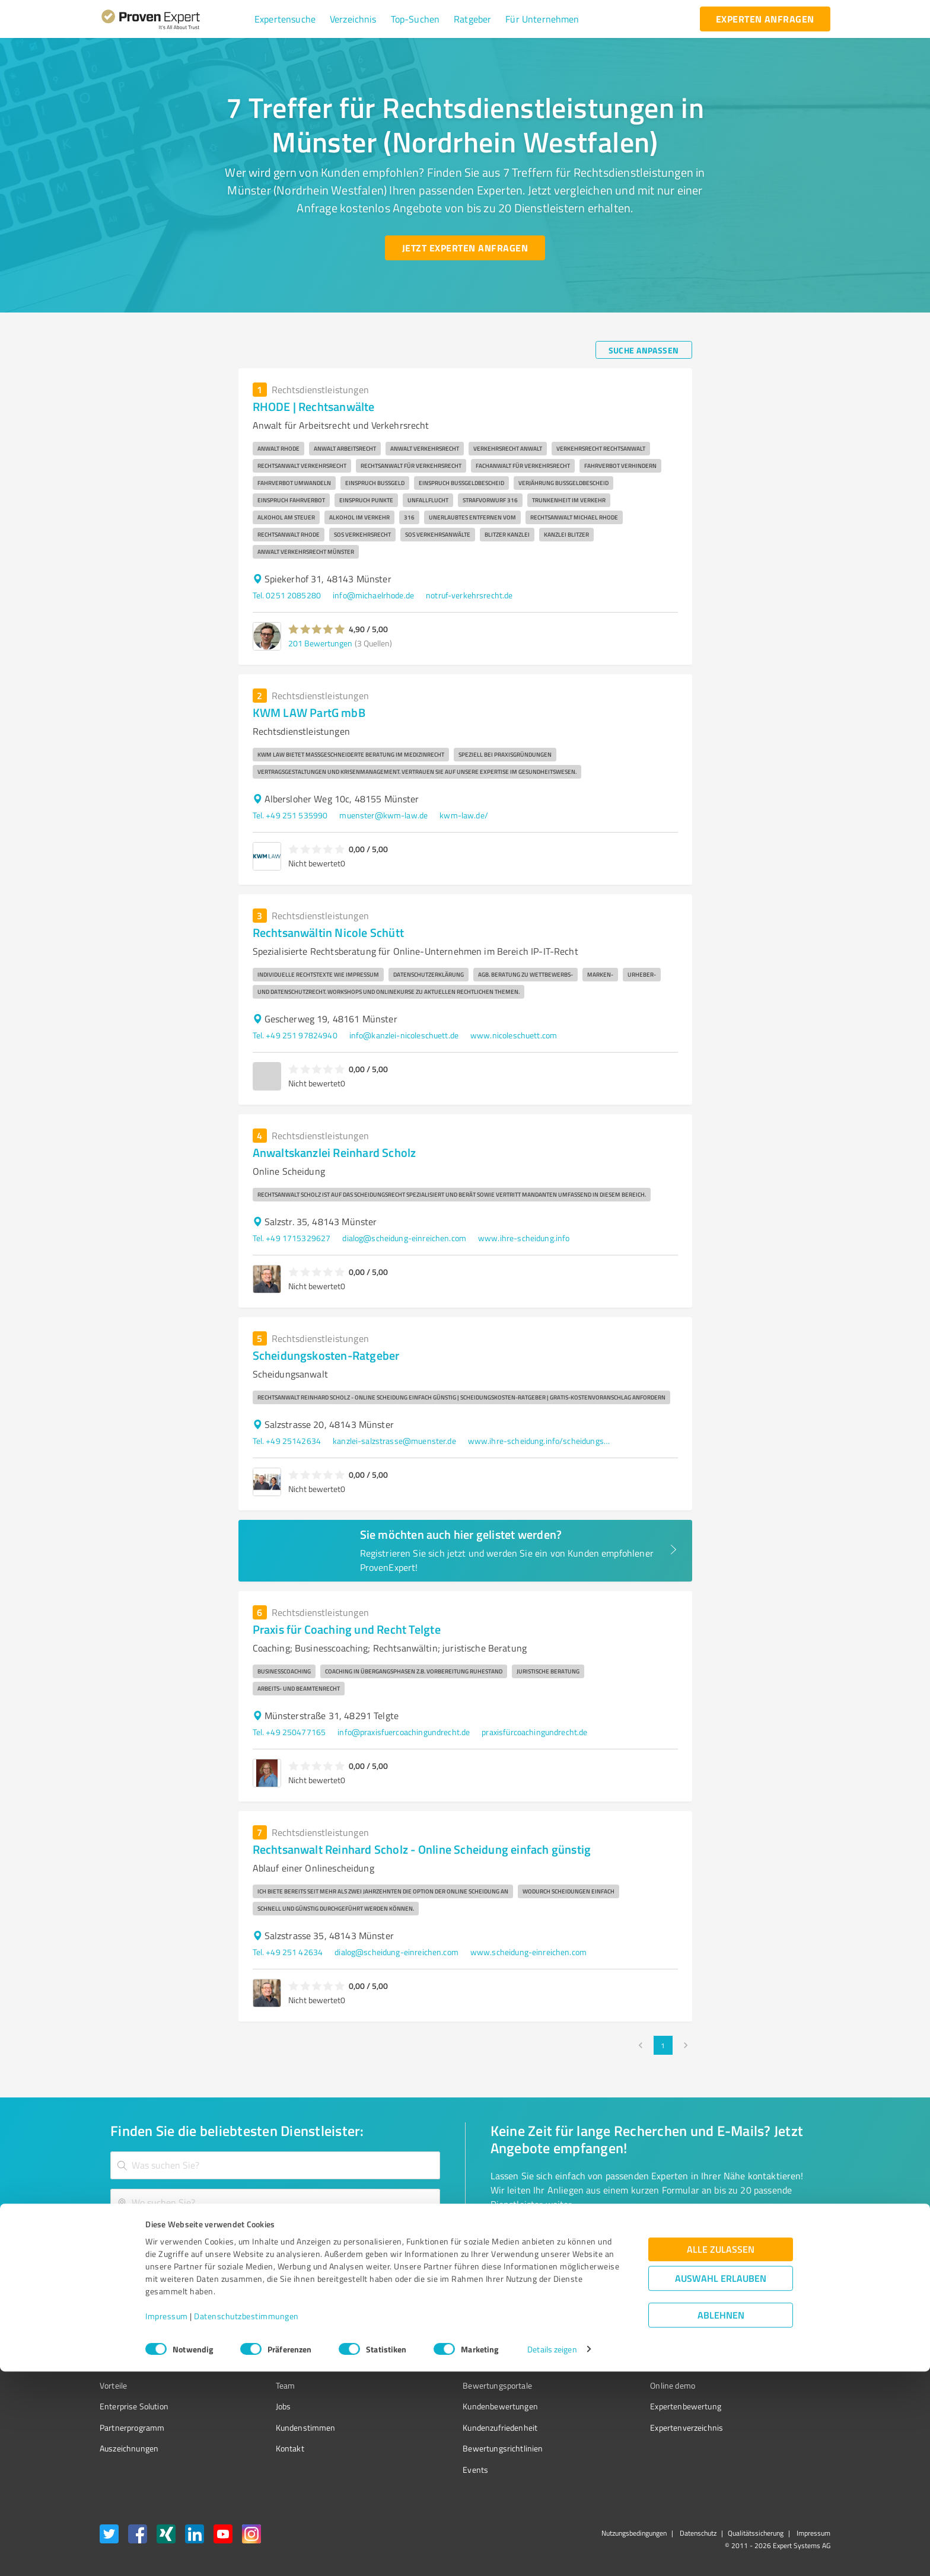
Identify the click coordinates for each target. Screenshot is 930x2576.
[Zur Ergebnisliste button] (172, 2240)
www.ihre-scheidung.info (523, 1238)
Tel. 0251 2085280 (287, 595)
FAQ (425, 2364)
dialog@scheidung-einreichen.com (404, 1238)
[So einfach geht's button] (552, 2240)
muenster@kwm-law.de (383, 815)
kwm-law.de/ (463, 815)
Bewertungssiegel (132, 2343)
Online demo (606, 2385)
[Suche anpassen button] (643, 350)
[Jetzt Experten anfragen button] (465, 247)
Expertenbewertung (619, 2406)
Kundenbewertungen (455, 2406)
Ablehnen (721, 2519)
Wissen (431, 2343)
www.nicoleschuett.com (513, 1035)
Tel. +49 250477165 (289, 1731)
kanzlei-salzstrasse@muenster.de (394, 1440)
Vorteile (113, 2385)
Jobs (261, 2406)
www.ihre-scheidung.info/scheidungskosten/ (539, 1440)
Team (263, 2385)
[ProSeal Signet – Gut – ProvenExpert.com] (785, 2365)
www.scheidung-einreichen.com (528, 1951)
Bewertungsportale (453, 2385)
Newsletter (604, 2364)
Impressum (166, 2520)
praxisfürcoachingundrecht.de (534, 1731)
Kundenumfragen (131, 2364)
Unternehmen (278, 2364)
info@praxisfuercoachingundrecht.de (403, 1731)
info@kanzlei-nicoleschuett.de (403, 1035)
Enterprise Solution (134, 2406)
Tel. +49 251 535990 (290, 815)
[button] (285, 19)
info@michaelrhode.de (373, 595)
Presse (596, 2343)
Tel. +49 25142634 (287, 1440)
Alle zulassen (720, 2453)
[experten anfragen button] (765, 19)
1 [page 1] (663, 2045)
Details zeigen (552, 2553)
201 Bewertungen (320, 643)
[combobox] (275, 2165)
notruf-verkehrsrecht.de (469, 595)
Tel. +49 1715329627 (292, 1238)
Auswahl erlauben (720, 2482)
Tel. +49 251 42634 (288, 1951)
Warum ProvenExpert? (293, 2343)
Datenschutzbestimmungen (246, 2520)
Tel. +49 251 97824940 (295, 1035)
